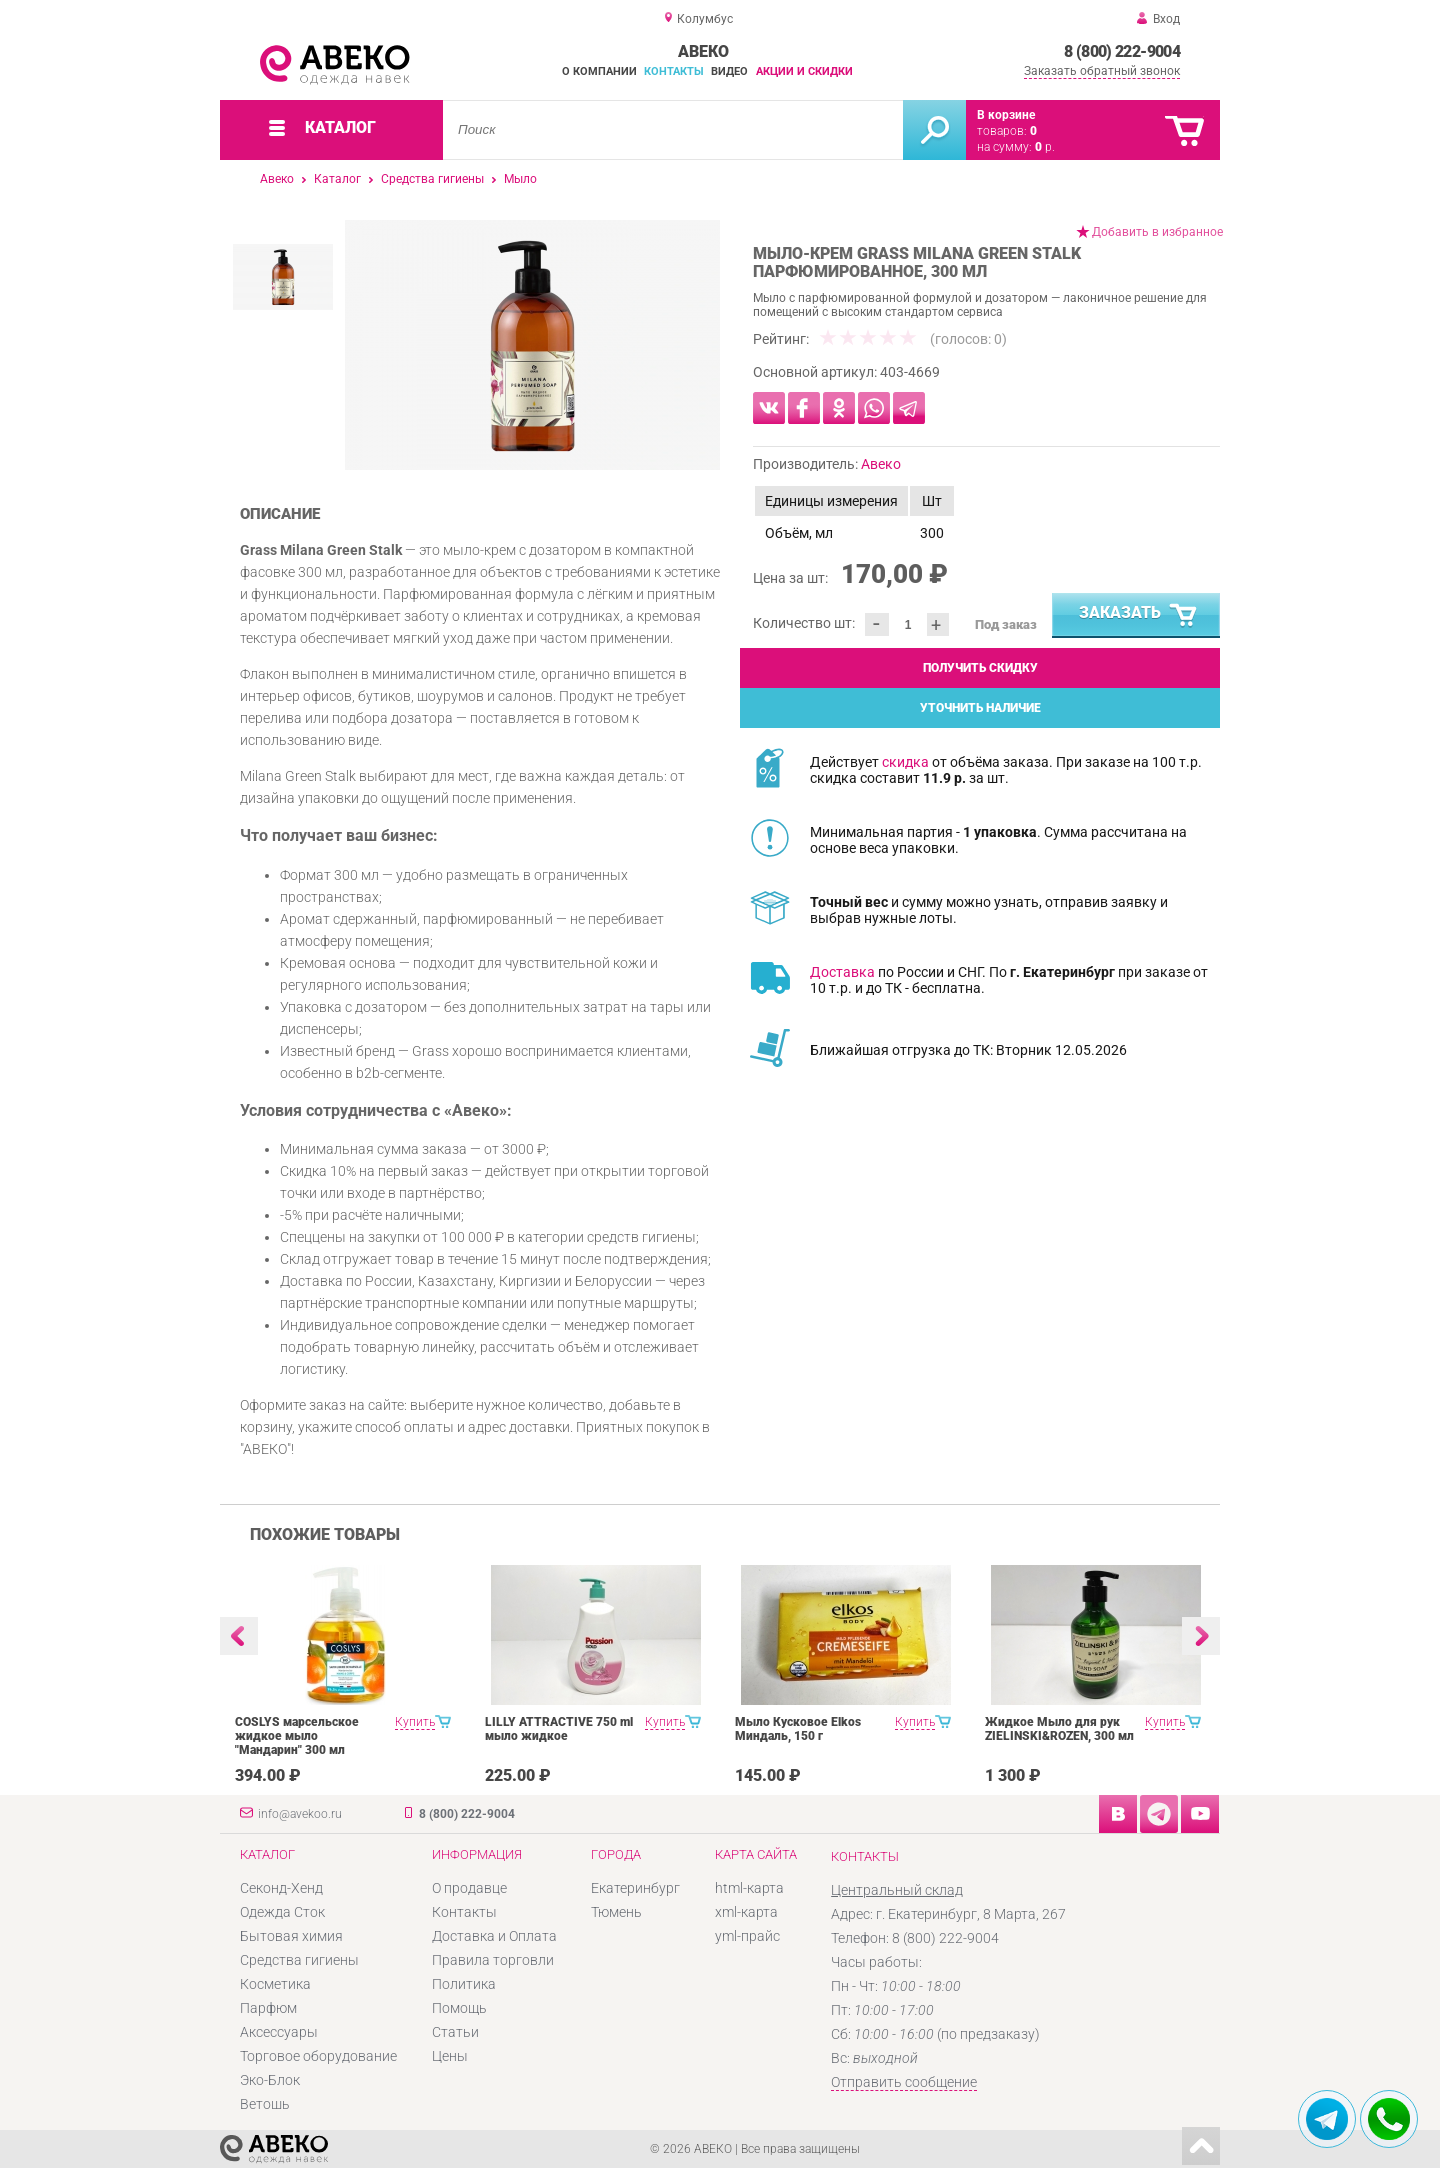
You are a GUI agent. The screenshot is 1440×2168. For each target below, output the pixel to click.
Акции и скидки (804, 71)
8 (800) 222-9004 (1122, 51)
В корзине (1006, 115)
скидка (905, 762)
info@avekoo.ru (300, 1814)
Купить (415, 1722)
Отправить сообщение (904, 2082)
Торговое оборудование (318, 2056)
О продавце (469, 1888)
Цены (450, 2056)
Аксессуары (279, 2032)
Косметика (275, 1984)
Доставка (842, 972)
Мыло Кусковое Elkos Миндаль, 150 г (798, 1729)
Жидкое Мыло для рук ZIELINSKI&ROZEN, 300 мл (1059, 1729)
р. (1045, 147)
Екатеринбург (635, 1888)
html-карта (749, 1888)
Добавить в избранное (1157, 232)
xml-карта (746, 1912)
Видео (729, 71)
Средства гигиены (432, 179)
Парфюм (268, 2008)
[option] (532, 345)
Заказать (1139, 616)
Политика (464, 1984)
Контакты (674, 71)
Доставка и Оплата (494, 1936)
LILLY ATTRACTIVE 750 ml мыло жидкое (559, 1729)
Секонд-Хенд (281, 1888)
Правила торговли (493, 1960)
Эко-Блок (270, 2080)
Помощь (459, 2008)
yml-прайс (747, 1936)
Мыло (520, 179)
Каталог (337, 179)
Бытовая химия (291, 1936)
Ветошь (265, 2104)
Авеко (277, 179)
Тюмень (616, 1912)
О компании (599, 71)
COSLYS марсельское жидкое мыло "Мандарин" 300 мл (297, 1736)
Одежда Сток (282, 1912)
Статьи (455, 2032)
